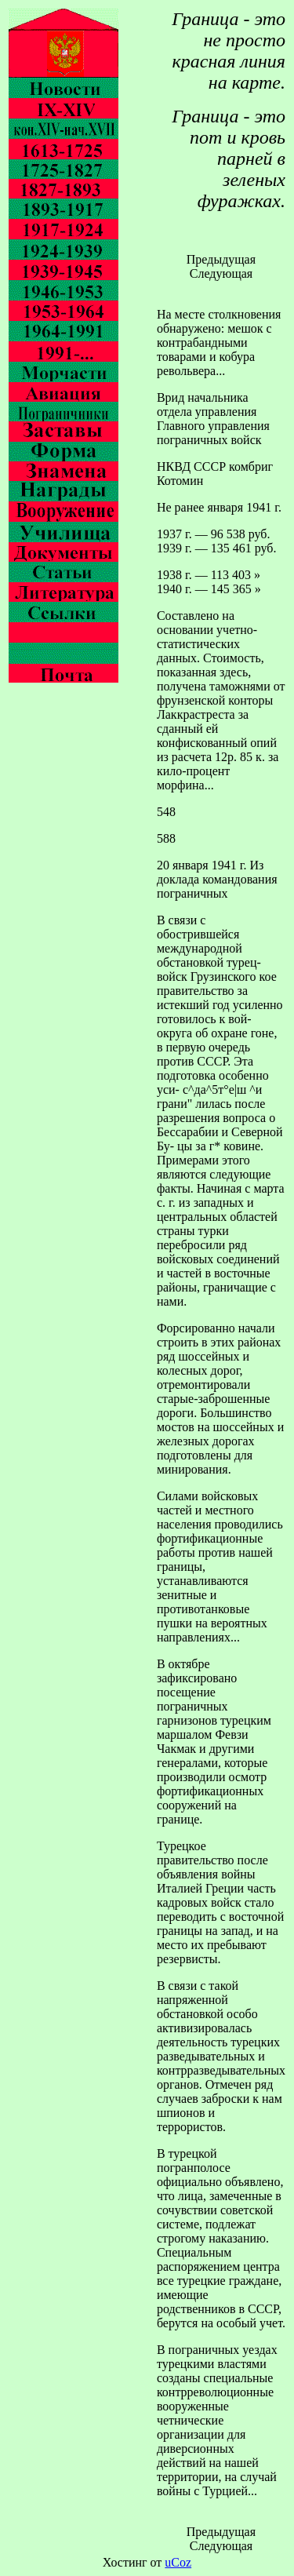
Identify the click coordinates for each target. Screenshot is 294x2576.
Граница (205, 19)
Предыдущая (221, 259)
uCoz (178, 2562)
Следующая (221, 273)
